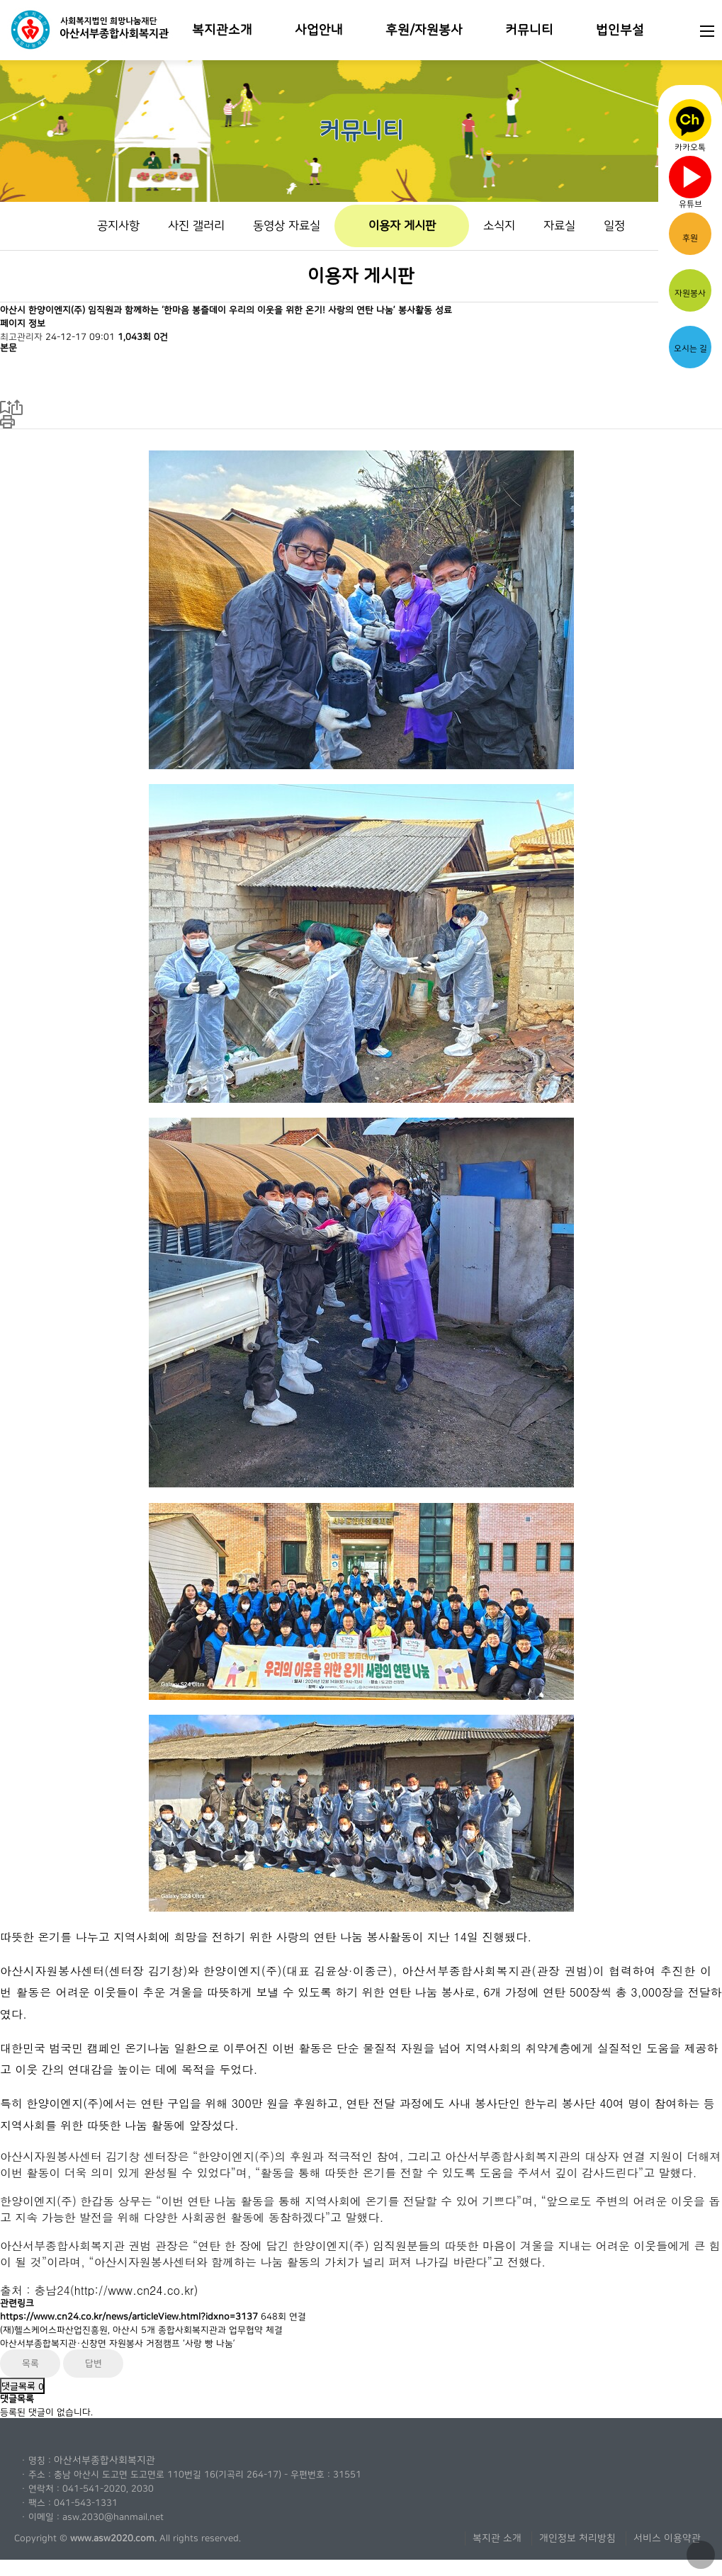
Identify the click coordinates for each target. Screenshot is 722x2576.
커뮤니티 (529, 30)
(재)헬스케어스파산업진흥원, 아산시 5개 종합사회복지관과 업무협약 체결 (141, 2330)
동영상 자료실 (286, 225)
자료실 (559, 225)
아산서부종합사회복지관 (104, 2460)
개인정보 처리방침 (577, 2538)
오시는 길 (690, 343)
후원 (690, 233)
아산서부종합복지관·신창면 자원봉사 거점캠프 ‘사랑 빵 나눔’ (117, 2344)
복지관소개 (222, 30)
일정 (614, 225)
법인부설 (620, 30)
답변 (93, 2363)
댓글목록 (22, 2386)
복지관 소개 (497, 2538)
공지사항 (118, 225)
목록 (30, 2363)
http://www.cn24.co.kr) (136, 2290)
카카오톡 (690, 124)
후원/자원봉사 (424, 30)
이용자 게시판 (402, 225)
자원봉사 (690, 289)
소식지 (499, 225)
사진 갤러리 (196, 225)
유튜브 (690, 180)
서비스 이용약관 (667, 2538)
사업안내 (319, 30)
